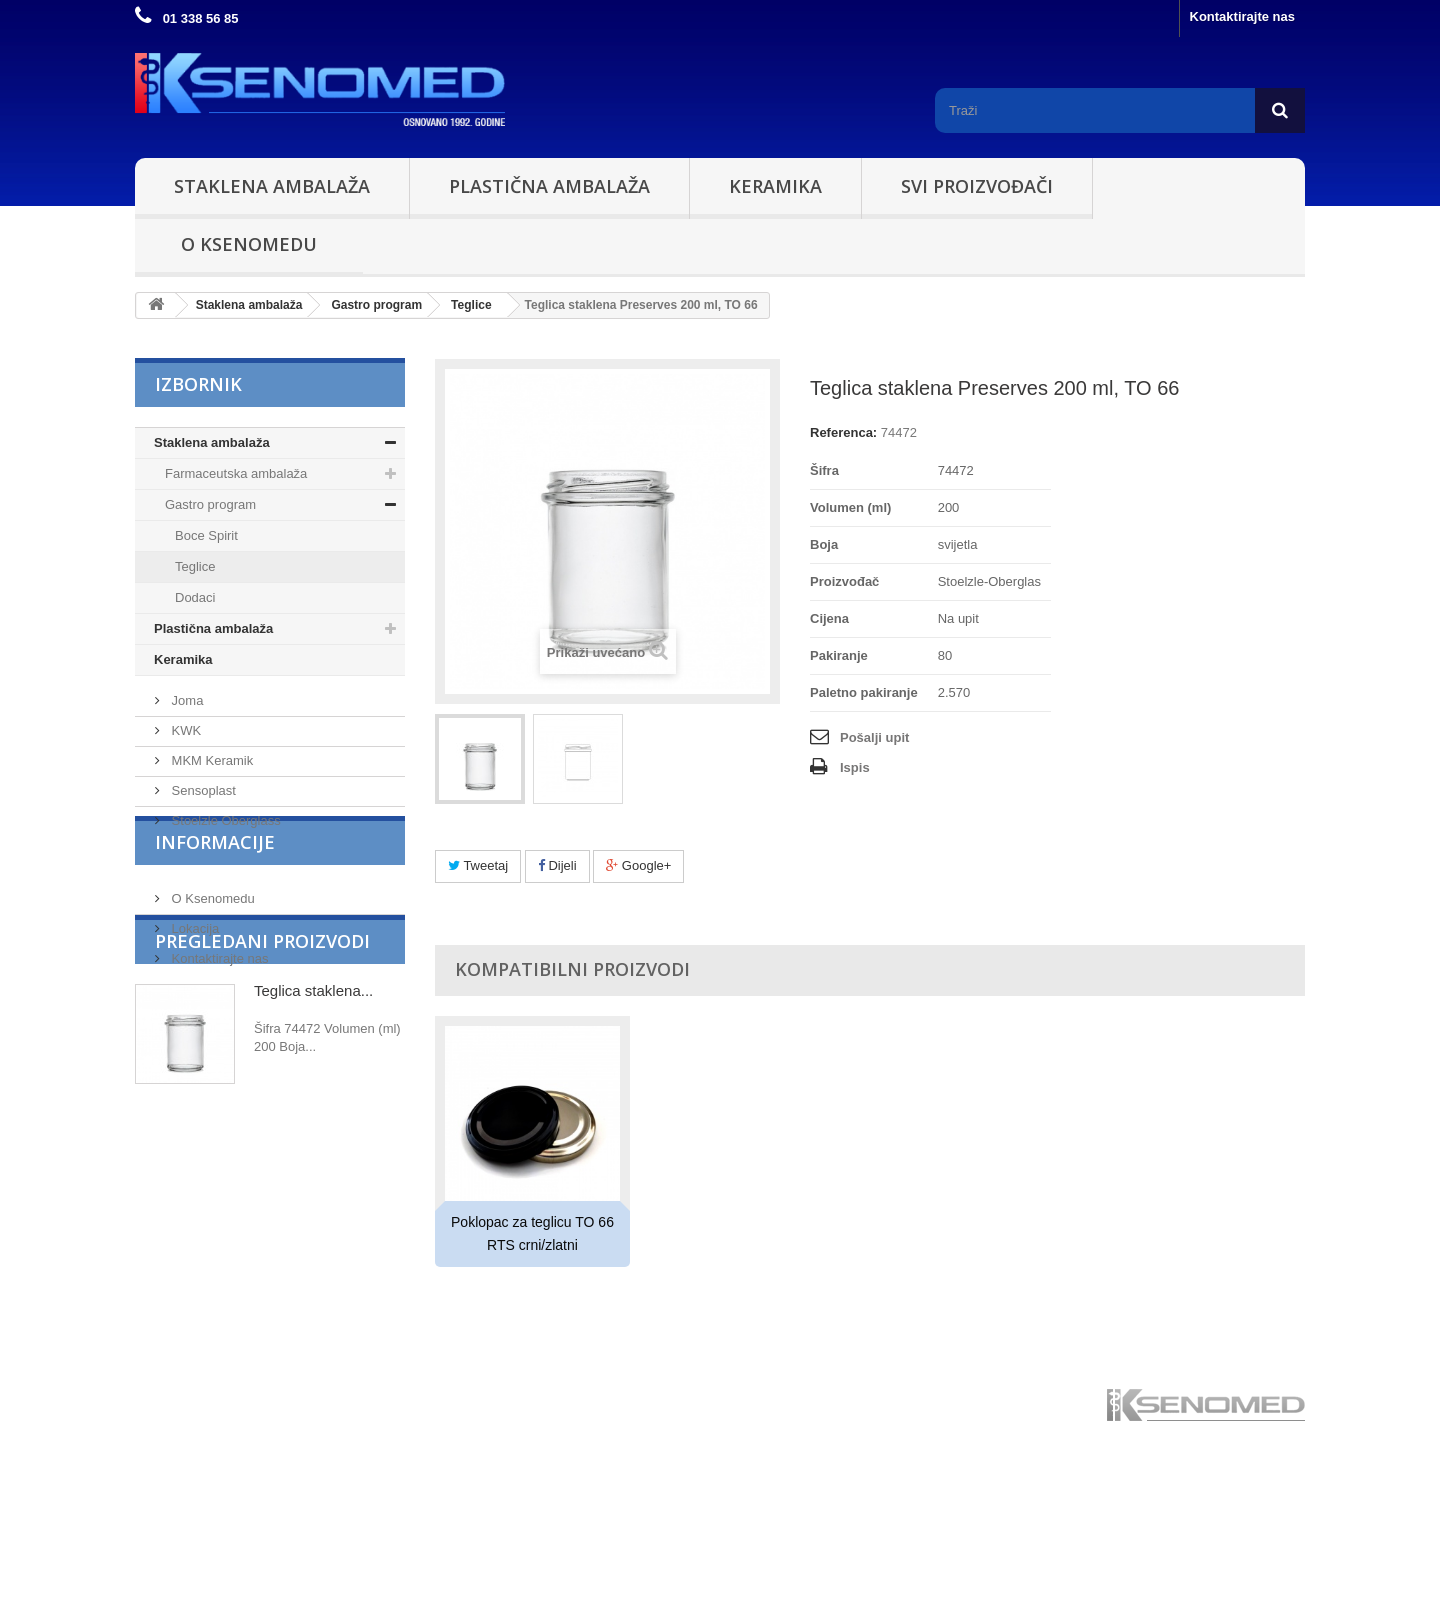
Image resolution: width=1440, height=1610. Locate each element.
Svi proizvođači (977, 186)
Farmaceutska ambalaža (236, 473)
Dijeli (557, 865)
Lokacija (193, 1050)
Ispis (855, 767)
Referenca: (843, 432)
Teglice (195, 566)
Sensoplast (202, 870)
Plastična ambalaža (549, 186)
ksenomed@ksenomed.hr (1183, 1563)
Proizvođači (215, 732)
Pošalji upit (874, 737)
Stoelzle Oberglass (224, 900)
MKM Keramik (210, 840)
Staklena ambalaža (272, 186)
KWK (184, 810)
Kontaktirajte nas (1242, 16)
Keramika (775, 186)
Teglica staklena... (313, 1201)
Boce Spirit (206, 535)
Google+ (638, 865)
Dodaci (195, 597)
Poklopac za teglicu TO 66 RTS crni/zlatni (532, 1233)
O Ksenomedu (249, 244)
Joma (185, 780)
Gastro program (210, 504)
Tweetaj (478, 865)
